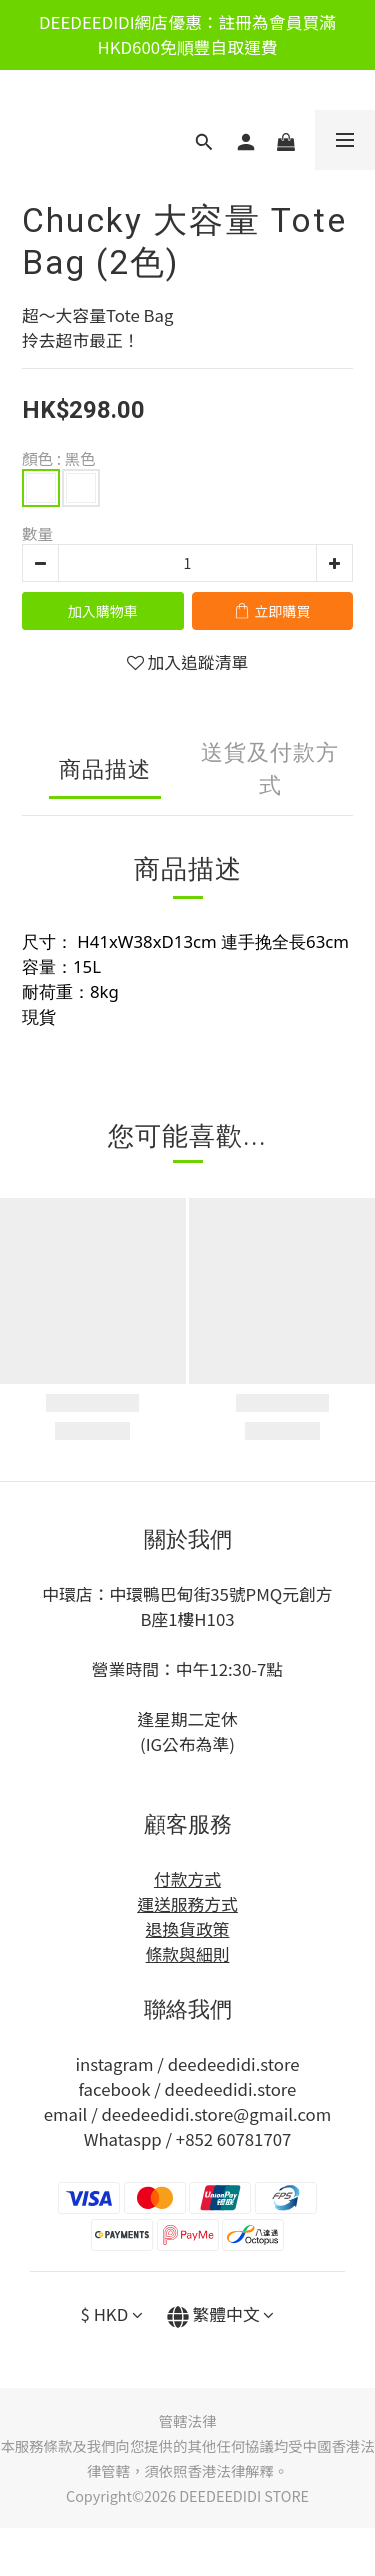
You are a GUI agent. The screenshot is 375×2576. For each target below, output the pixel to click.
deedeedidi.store (234, 2064)
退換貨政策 (188, 1929)
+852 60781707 (234, 2139)
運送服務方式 (187, 1904)
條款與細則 (188, 1954)
